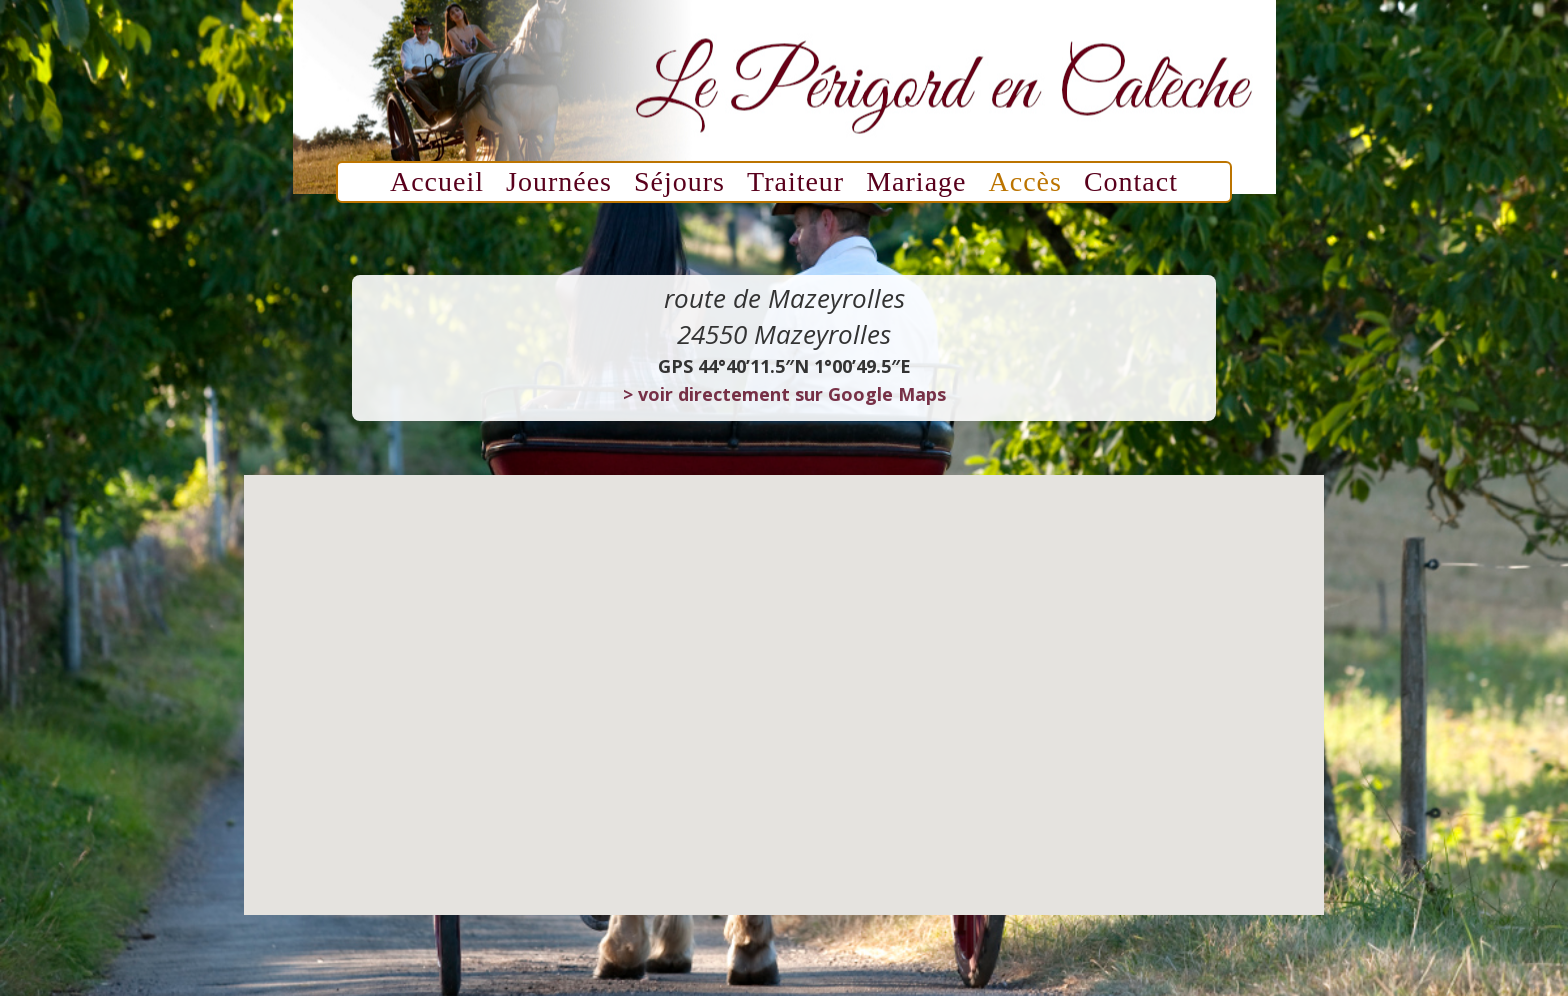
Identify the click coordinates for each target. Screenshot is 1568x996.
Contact (1131, 186)
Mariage (916, 186)
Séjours (679, 186)
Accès (1025, 186)
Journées (559, 186)
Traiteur (795, 186)
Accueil (437, 186)
